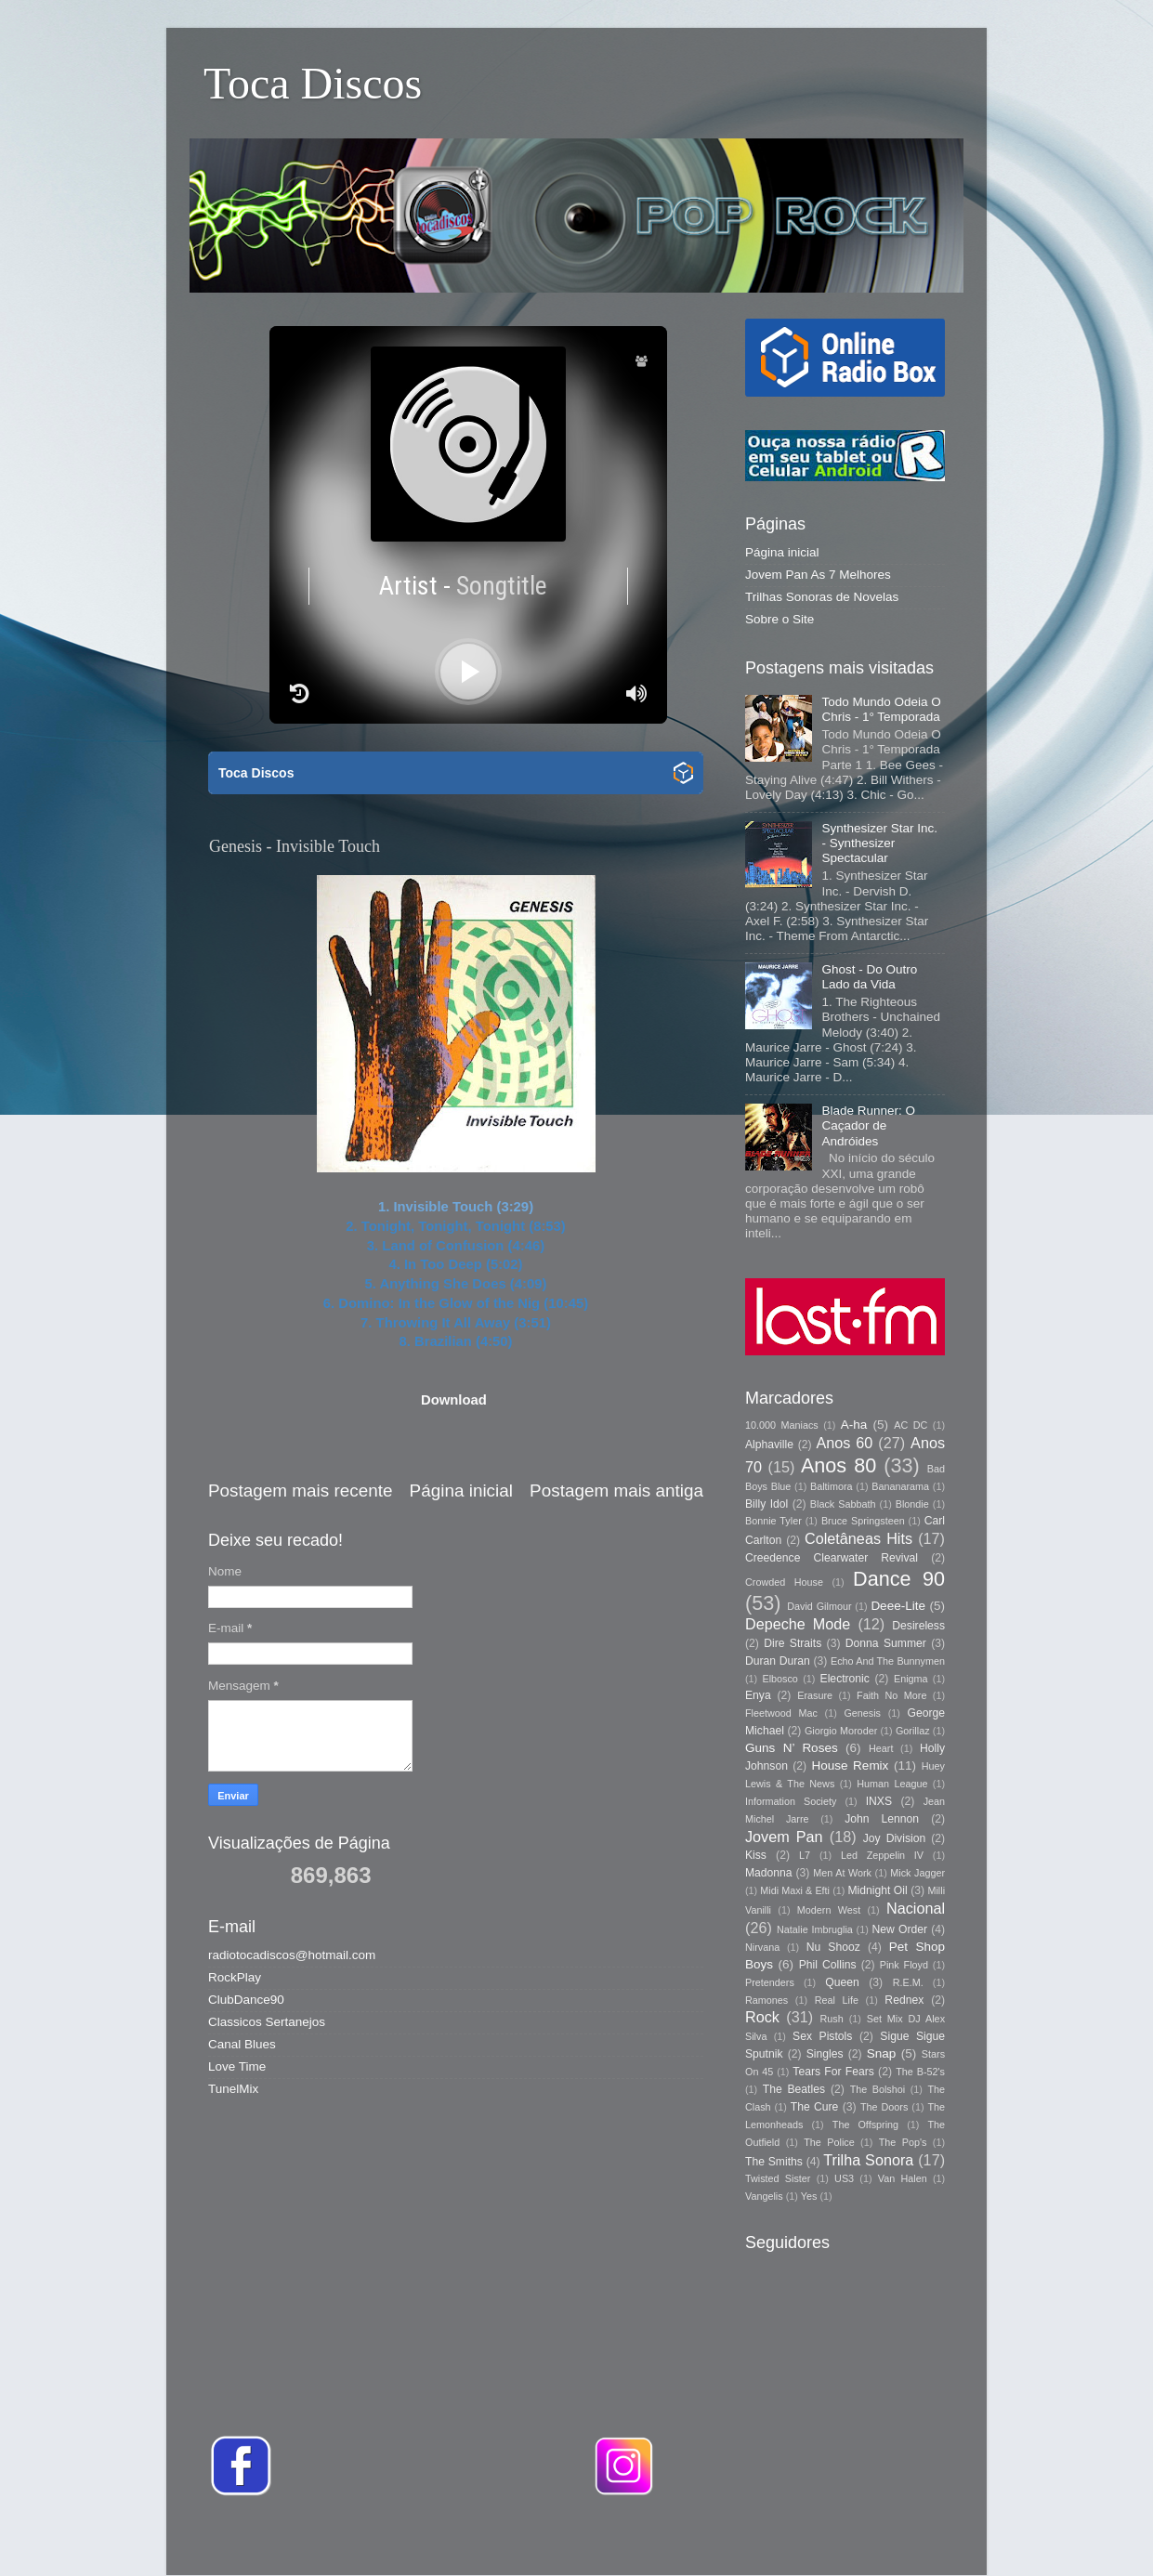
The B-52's (920, 2071)
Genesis (862, 1713)
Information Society (790, 1801)
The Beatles (794, 2089)
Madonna (769, 1872)
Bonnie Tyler (773, 1520)
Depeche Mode (797, 1623)
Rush (832, 2018)
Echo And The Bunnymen (888, 1661)
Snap (882, 2053)
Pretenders (769, 1982)
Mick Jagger (917, 1872)
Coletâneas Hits (858, 1538)
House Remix (849, 1765)
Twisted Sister (777, 2178)
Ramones (766, 2000)
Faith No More (891, 1695)
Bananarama (900, 1486)
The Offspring (865, 2124)
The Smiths (774, 2161)
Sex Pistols (822, 2036)
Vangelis (764, 2196)
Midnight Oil (877, 1890)
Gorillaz (913, 1730)
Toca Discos (312, 83)
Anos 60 (845, 1442)
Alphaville (769, 1444)
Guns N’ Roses (791, 1748)
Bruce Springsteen (863, 1520)
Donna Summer (885, 1643)
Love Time (237, 2066)
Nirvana (762, 1947)
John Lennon (882, 1818)
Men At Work (842, 1872)
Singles (825, 2053)
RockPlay (234, 1977)
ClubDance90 (246, 2000)
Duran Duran (777, 1660)
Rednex (904, 2000)
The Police (829, 2142)
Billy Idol (766, 1503)
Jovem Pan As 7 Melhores (818, 575)
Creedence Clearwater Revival (831, 1557)
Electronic (845, 1678)
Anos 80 (838, 1465)
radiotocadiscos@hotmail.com (291, 1955)
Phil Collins (828, 1964)
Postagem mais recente (300, 1490)
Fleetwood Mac (781, 1713)
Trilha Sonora (868, 2159)
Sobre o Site (779, 619)
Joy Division (894, 1838)
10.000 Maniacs (782, 1425)
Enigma (911, 1678)
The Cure (815, 2106)
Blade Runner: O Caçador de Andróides (868, 1125)
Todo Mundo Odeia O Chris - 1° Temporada (880, 709)
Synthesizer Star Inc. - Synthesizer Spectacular (879, 843)
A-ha (854, 1425)
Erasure (814, 1695)
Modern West (828, 1910)
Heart (881, 1748)
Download (454, 1400)
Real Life (836, 2000)
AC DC (910, 1425)
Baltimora (831, 1486)
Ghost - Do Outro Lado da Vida (869, 976)
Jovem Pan (784, 1836)
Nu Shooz (833, 1947)
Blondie (912, 1504)
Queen (841, 1982)
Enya (758, 1695)
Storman (705, 2538)
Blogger (838, 2538)
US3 (844, 2178)
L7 (804, 1855)
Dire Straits (792, 1643)
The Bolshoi (878, 2089)
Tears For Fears (833, 2071)
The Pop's (903, 2142)
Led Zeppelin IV (882, 1855)
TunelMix (233, 2089)
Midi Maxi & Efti (795, 1890)
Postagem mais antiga (616, 1490)
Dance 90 (899, 1578)
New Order (899, 1929)
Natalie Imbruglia (815, 1929)
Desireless (918, 1625)
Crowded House (784, 1582)
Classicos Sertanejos (266, 2022)
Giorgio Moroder (841, 1730)
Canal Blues (242, 2044)
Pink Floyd (904, 1964)
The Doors (884, 2106)
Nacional (915, 1908)
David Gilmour (819, 1606)
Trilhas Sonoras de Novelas (821, 597)
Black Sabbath (843, 1504)
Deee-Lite (898, 1606)
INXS (879, 1801)
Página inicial (461, 1490)
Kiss (755, 1855)
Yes (809, 2196)
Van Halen (902, 2178)
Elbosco (779, 1678)
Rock (762, 2016)
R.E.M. (908, 1982)
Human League (892, 1783)
